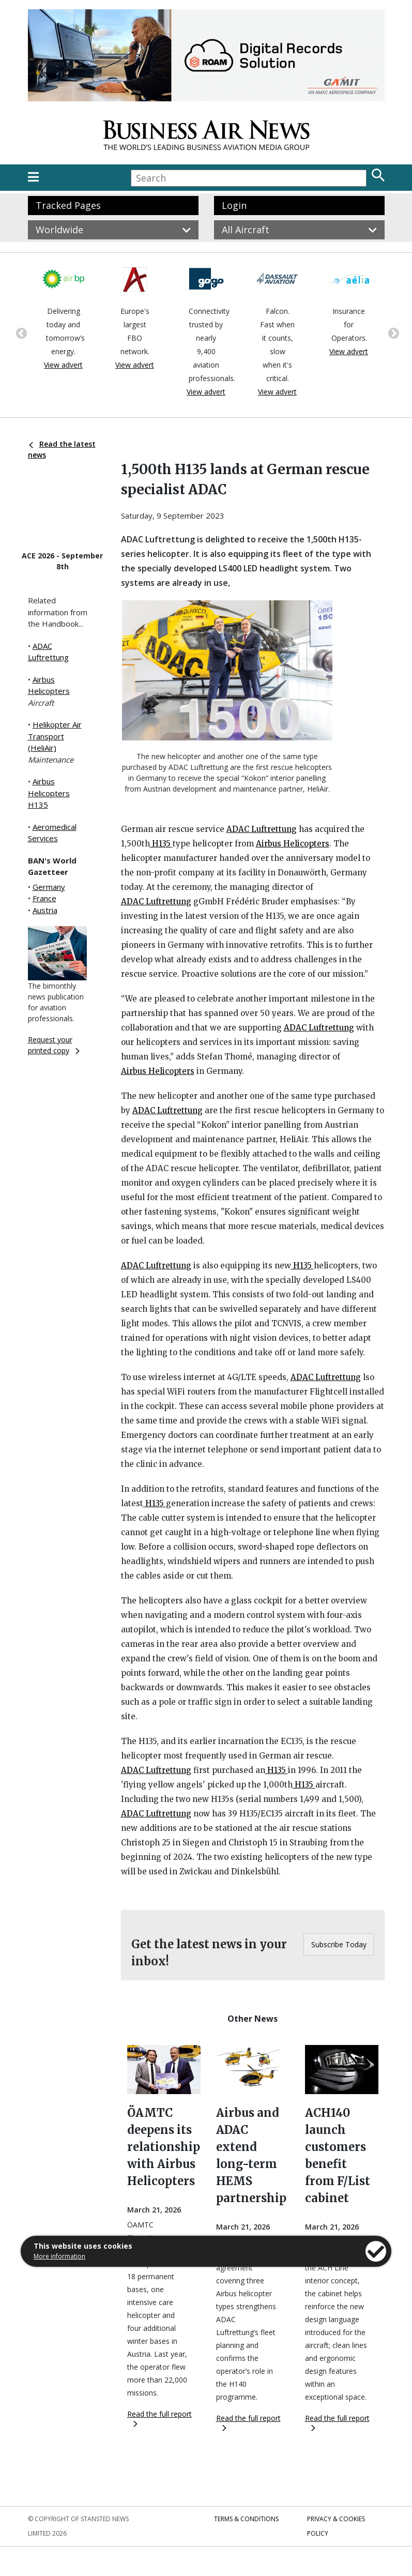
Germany (49, 887)
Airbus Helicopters (292, 843)
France (44, 898)
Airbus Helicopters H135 (49, 793)
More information (59, 2256)
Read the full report (159, 2418)
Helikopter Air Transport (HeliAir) (55, 736)
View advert (63, 365)
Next (392, 332)
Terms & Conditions (246, 2518)
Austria (45, 910)
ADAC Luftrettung (261, 829)
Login (234, 205)
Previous (20, 332)
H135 (161, 843)
